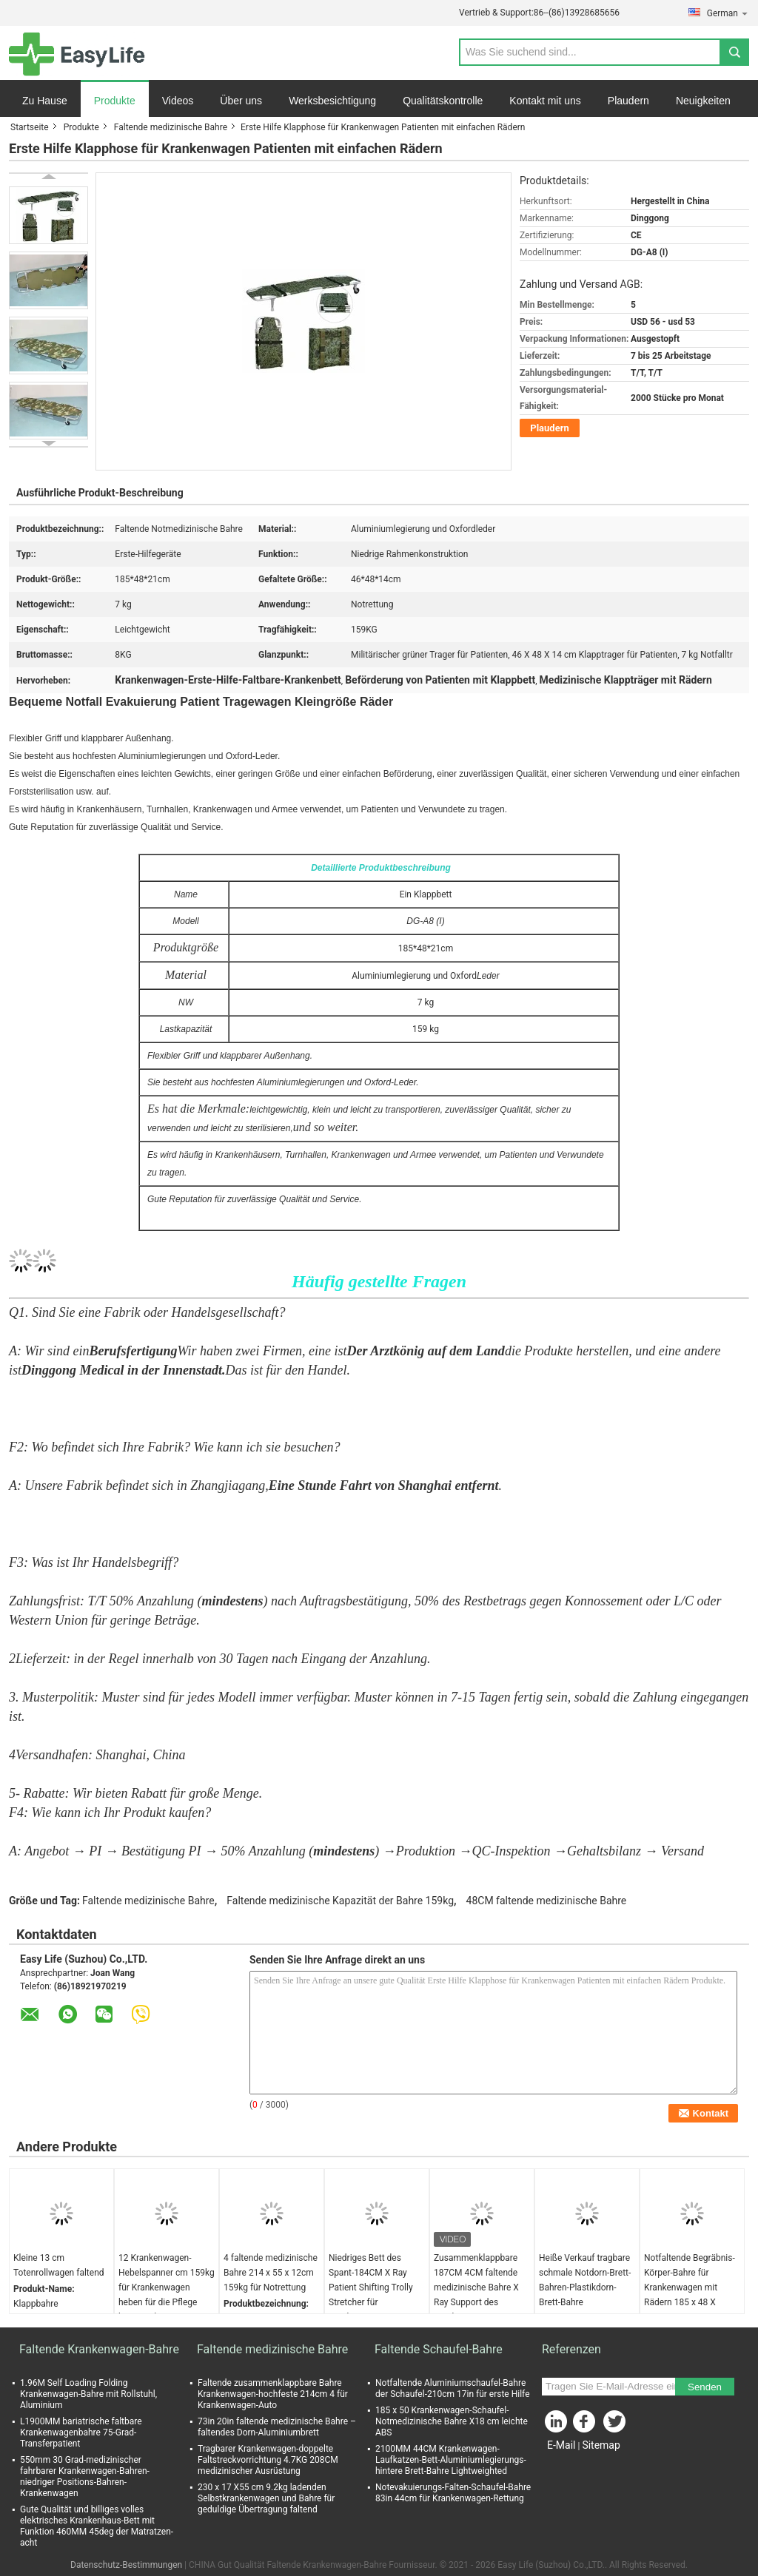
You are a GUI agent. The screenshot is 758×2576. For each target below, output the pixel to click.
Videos (178, 101)
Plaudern (628, 101)
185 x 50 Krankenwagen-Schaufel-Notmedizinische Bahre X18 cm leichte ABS (451, 2421)
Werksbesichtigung (332, 101)
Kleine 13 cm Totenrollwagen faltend (58, 2265)
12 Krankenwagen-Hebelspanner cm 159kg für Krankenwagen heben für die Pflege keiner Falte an (166, 2287)
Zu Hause (44, 101)
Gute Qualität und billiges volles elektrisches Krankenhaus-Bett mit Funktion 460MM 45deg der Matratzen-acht (96, 2526)
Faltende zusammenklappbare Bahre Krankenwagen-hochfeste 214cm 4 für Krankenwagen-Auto (273, 2394)
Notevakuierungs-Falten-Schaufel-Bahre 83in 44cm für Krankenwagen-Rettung (453, 2492)
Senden (705, 2387)
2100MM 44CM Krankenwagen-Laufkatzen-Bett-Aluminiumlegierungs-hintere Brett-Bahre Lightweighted (450, 2460)
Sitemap (601, 2445)
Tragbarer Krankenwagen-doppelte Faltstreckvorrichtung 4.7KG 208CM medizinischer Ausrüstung (268, 2460)
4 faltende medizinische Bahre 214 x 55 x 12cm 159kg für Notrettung (271, 2273)
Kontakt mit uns (545, 101)
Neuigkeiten (703, 101)
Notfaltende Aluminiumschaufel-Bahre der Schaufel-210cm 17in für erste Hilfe (452, 2388)
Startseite (29, 127)
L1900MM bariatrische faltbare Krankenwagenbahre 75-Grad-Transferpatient (81, 2432)
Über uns (241, 101)
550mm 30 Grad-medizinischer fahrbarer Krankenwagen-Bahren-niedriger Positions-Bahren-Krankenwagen (85, 2476)
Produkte (114, 101)
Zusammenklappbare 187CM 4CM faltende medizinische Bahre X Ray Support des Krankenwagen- (476, 2287)
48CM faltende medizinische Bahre (546, 1900)
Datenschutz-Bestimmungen (126, 2565)
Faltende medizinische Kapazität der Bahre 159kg (340, 1900)
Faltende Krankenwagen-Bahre (99, 2349)
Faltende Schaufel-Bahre (439, 2349)
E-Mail (561, 2445)
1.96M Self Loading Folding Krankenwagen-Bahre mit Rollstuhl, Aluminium (88, 2394)
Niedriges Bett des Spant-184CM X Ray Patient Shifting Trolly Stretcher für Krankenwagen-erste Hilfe (371, 2295)
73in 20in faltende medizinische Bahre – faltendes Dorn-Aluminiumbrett (277, 2427)
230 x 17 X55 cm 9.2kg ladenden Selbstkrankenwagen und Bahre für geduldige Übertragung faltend (266, 2498)
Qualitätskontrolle (443, 101)
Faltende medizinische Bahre (170, 127)
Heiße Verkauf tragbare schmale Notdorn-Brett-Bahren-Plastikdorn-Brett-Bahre (585, 2280)
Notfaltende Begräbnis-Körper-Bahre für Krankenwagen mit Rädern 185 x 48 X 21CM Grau (689, 2287)
